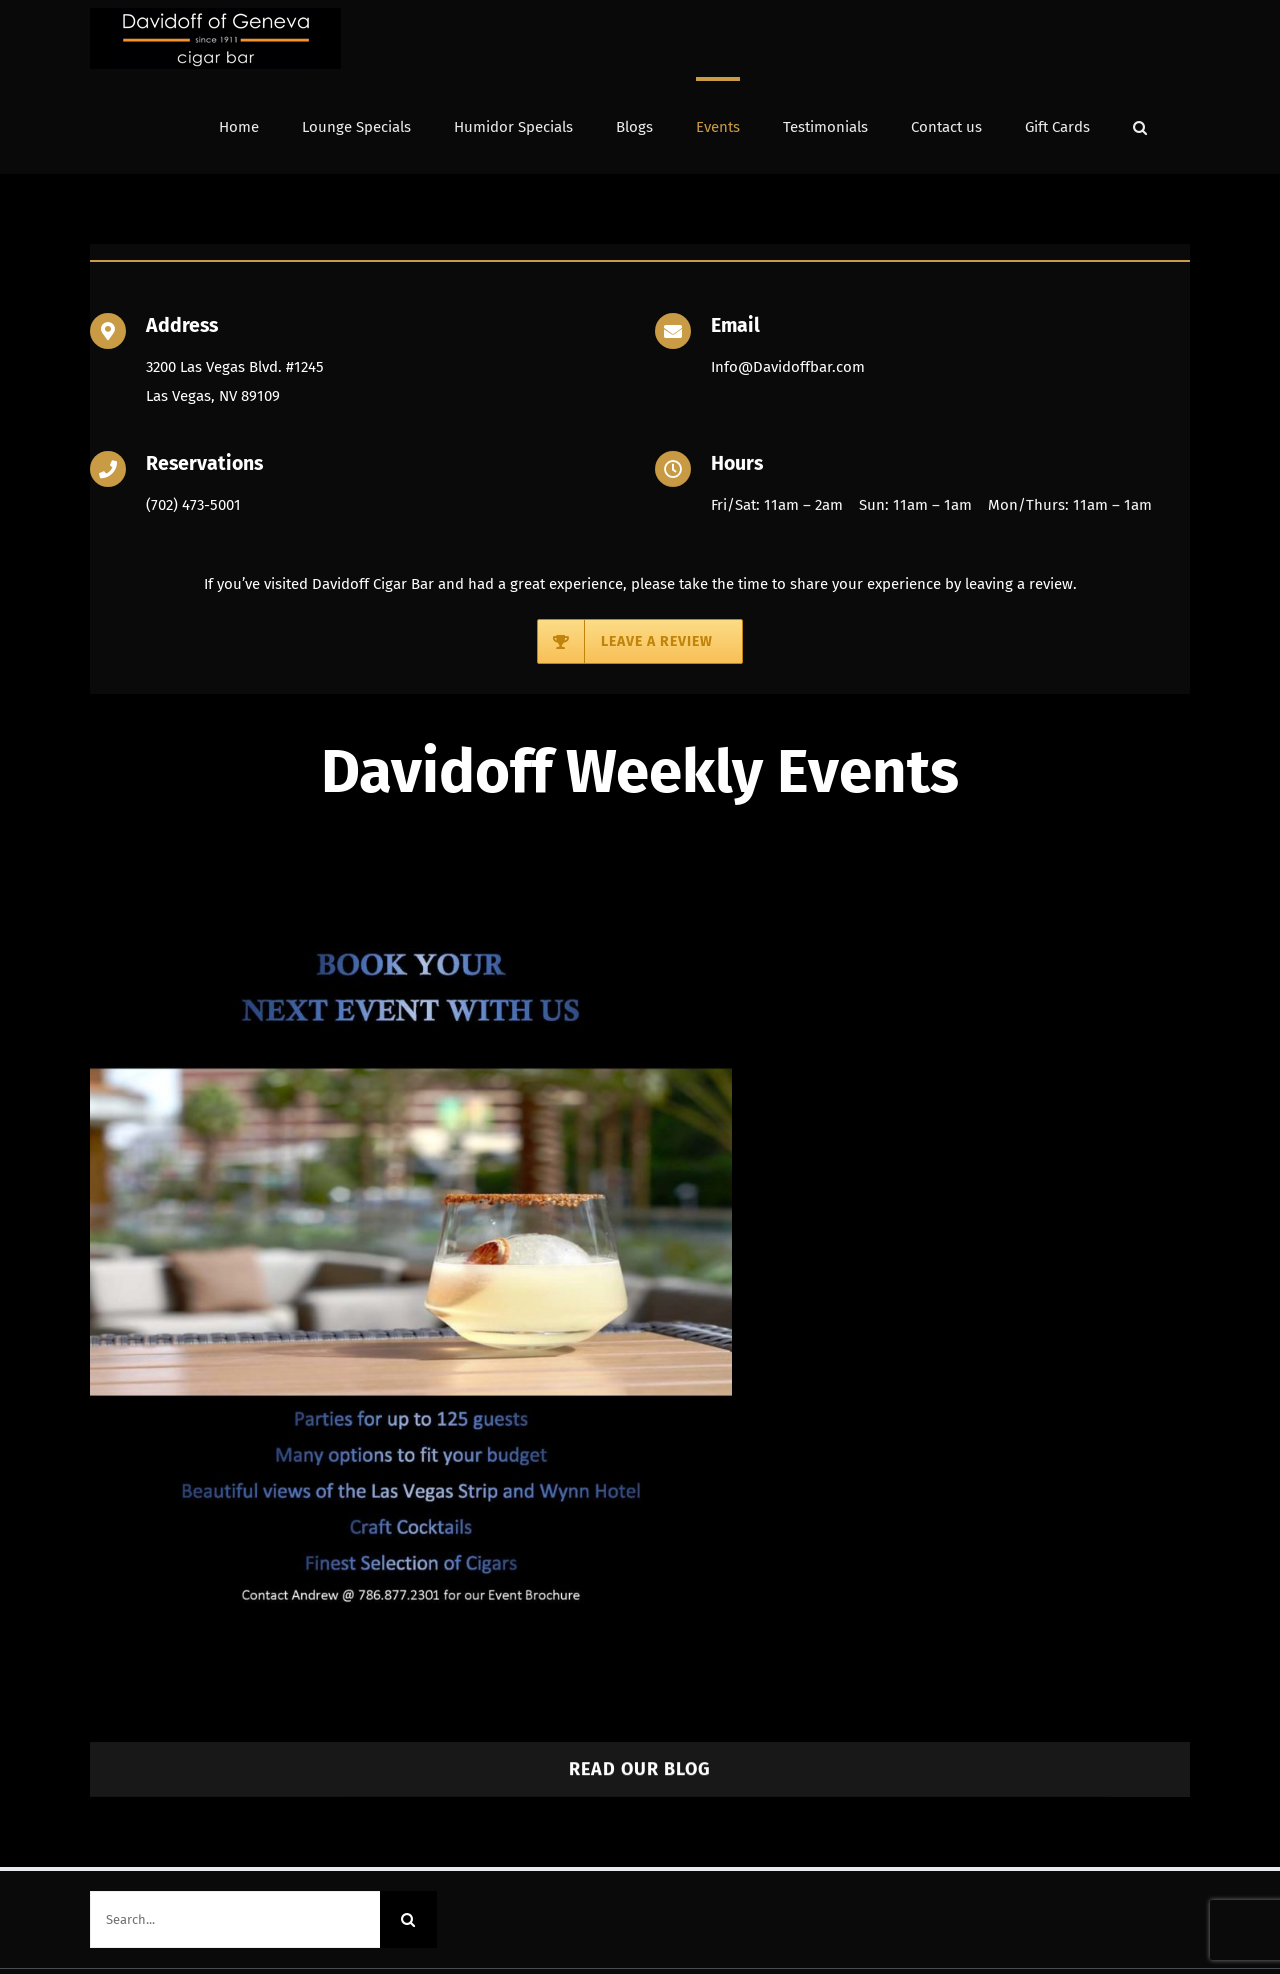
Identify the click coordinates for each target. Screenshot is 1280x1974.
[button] (1140, 125)
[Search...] (235, 1915)
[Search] (408, 1915)
